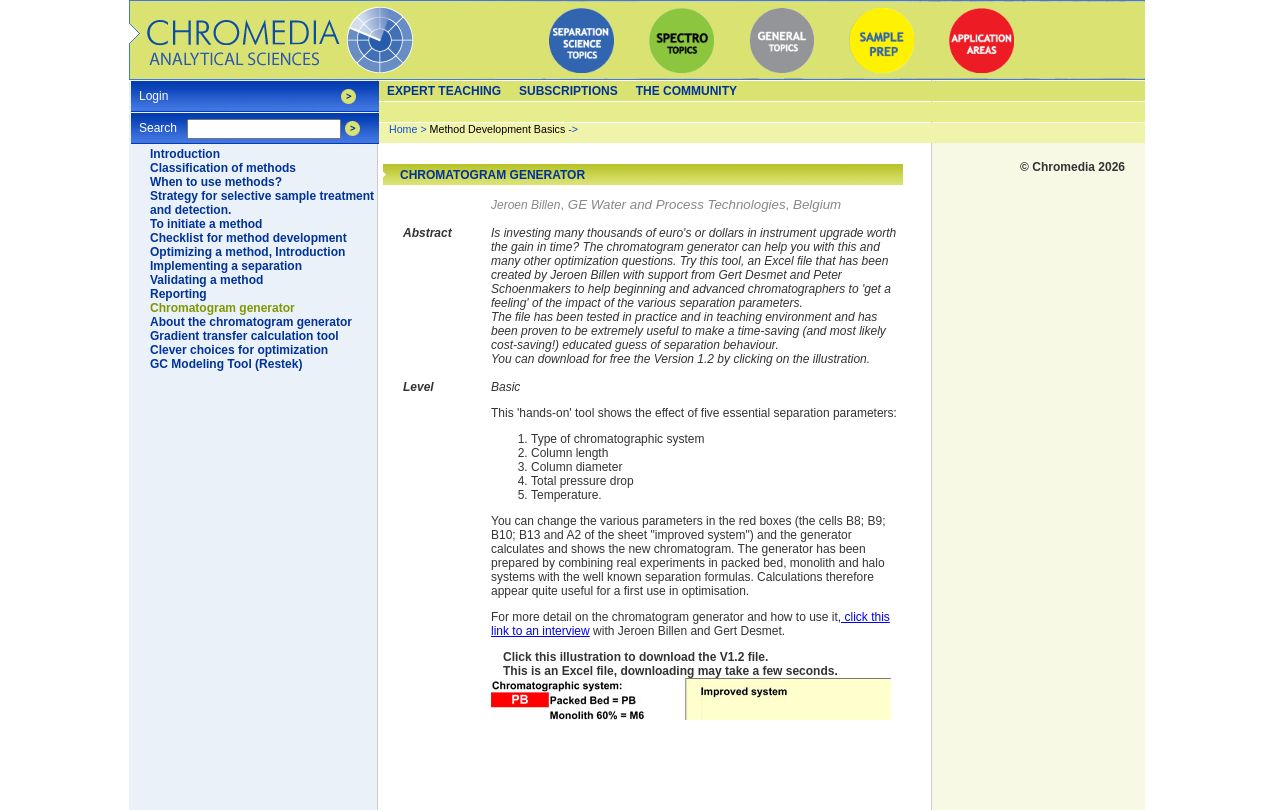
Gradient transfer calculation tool (244, 336)
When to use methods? (216, 182)
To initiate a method (206, 224)
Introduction (185, 154)
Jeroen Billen (525, 205)
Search (158, 121)
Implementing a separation (226, 266)
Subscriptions (568, 91)
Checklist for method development (248, 238)
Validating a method (206, 280)
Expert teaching (444, 91)
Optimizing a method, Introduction (247, 252)
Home (403, 129)
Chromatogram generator (222, 308)
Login (153, 89)
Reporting (178, 294)
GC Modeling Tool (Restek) (226, 364)
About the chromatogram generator (251, 322)
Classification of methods (223, 168)
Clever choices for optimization (239, 350)
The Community (686, 91)
